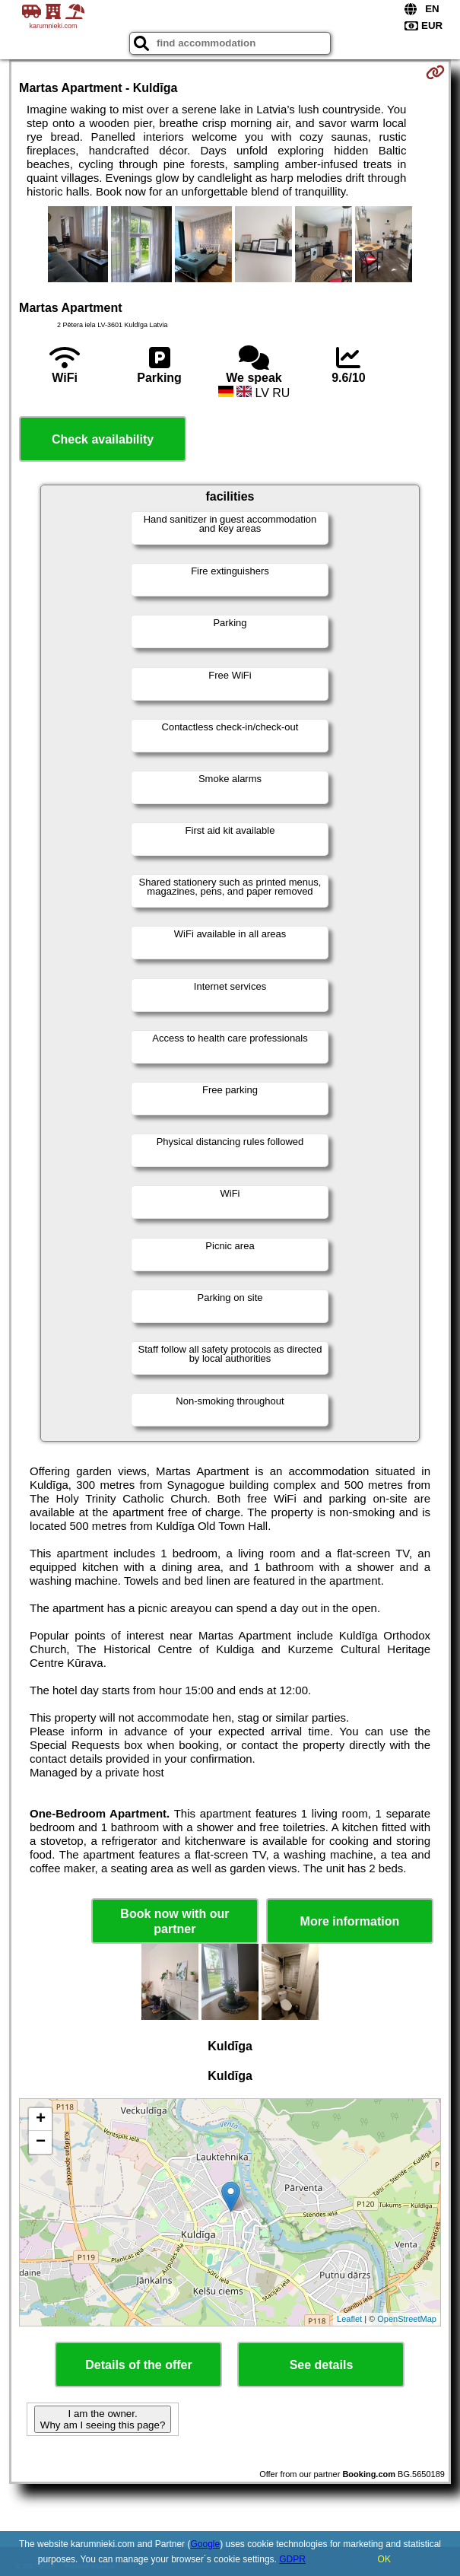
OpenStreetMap (406, 2318)
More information (350, 1921)
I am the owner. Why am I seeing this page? (102, 2419)
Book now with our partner (174, 1921)
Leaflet (349, 2318)
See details (322, 2364)
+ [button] (41, 2119)
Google (205, 2544)
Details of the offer (138, 2364)
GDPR (292, 2559)
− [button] (41, 2142)
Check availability (103, 439)
